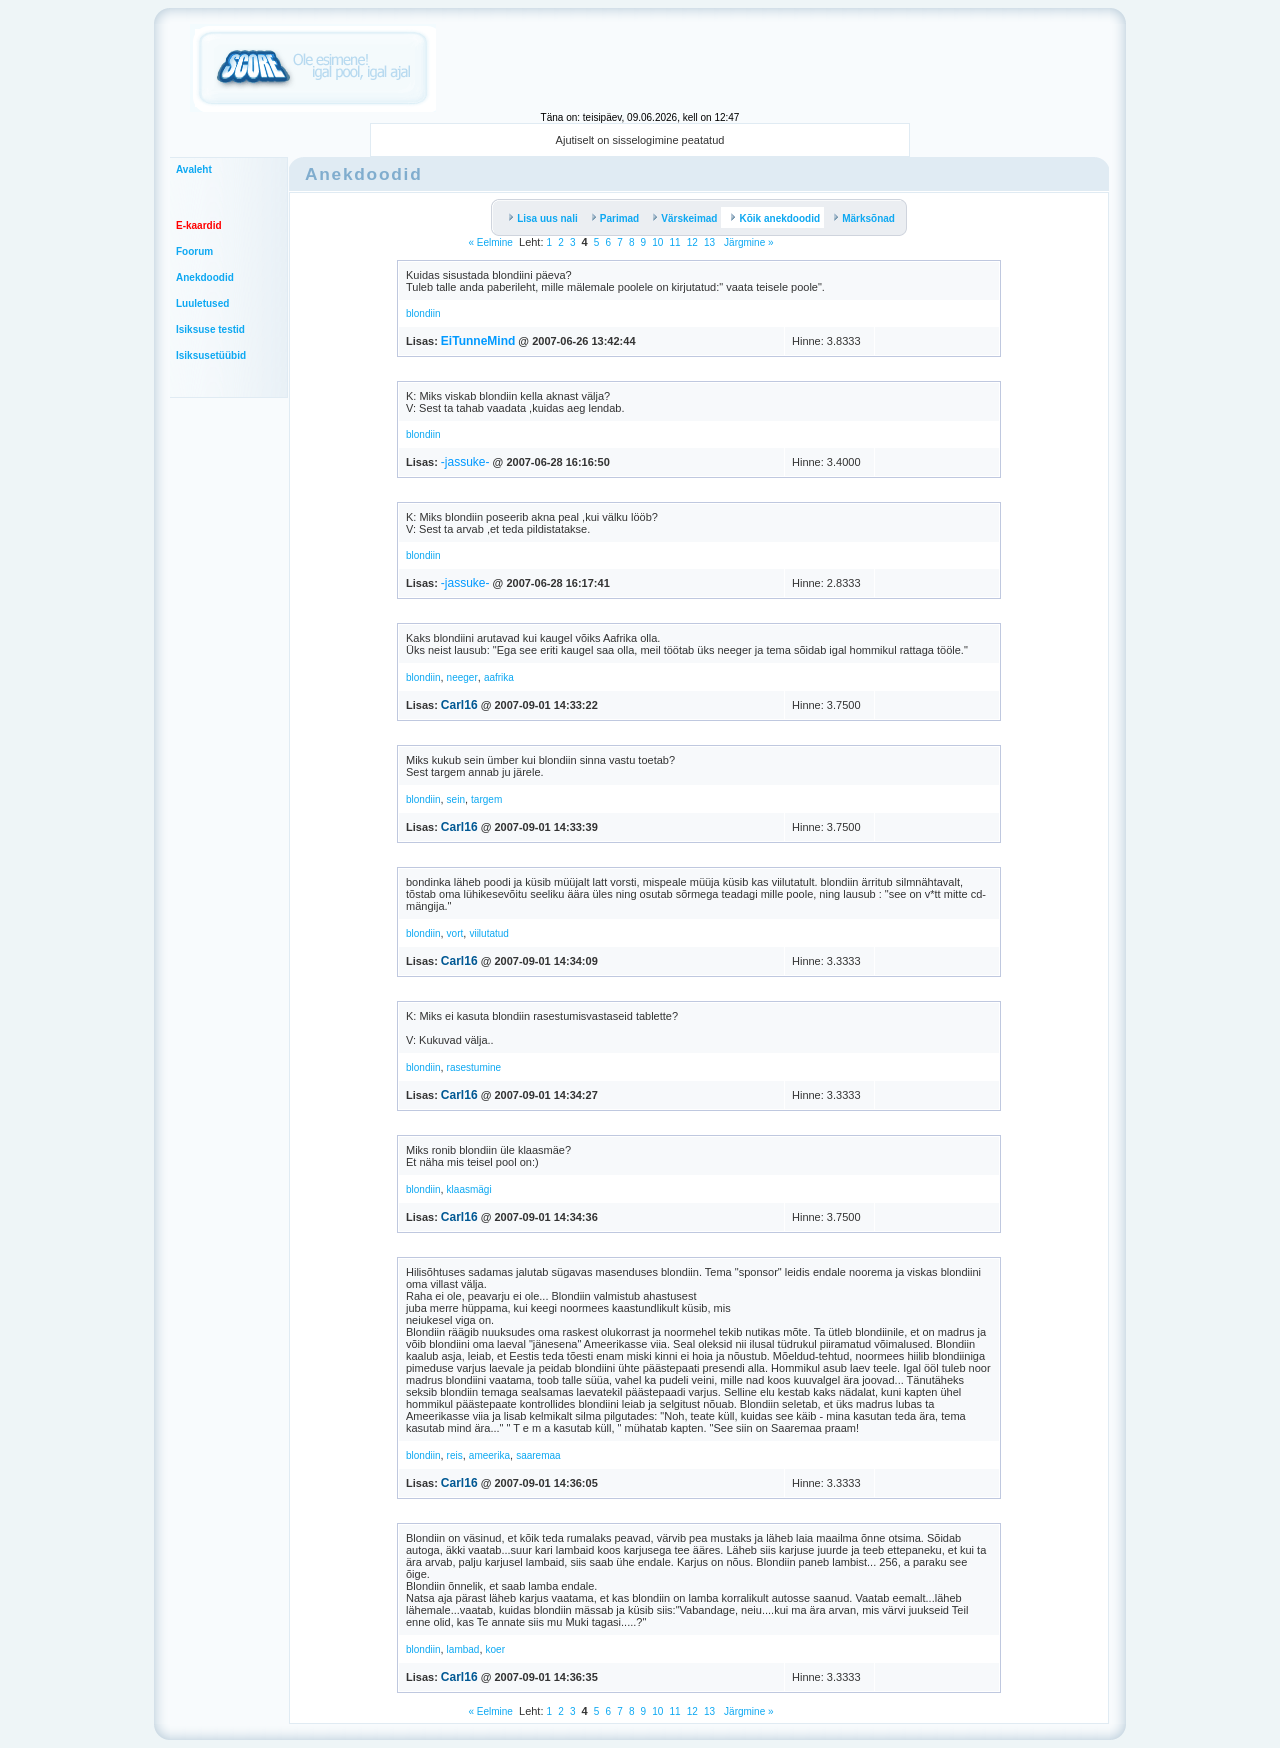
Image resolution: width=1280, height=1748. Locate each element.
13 (709, 242)
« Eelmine (490, 242)
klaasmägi (469, 1189)
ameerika (489, 1455)
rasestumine (474, 1067)
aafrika (499, 677)
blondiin (423, 313)
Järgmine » (747, 242)
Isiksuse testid (210, 329)
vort (455, 933)
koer (495, 1649)
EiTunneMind (478, 341)
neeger (462, 677)
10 (657, 242)
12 (692, 242)
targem (486, 799)
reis (455, 1455)
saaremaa (538, 1455)
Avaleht (194, 169)
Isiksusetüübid (211, 355)
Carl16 (459, 705)
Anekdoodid (205, 277)
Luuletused (202, 303)
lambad (463, 1649)
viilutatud (488, 933)
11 (675, 242)
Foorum (194, 251)
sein (456, 799)
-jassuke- (465, 462)
